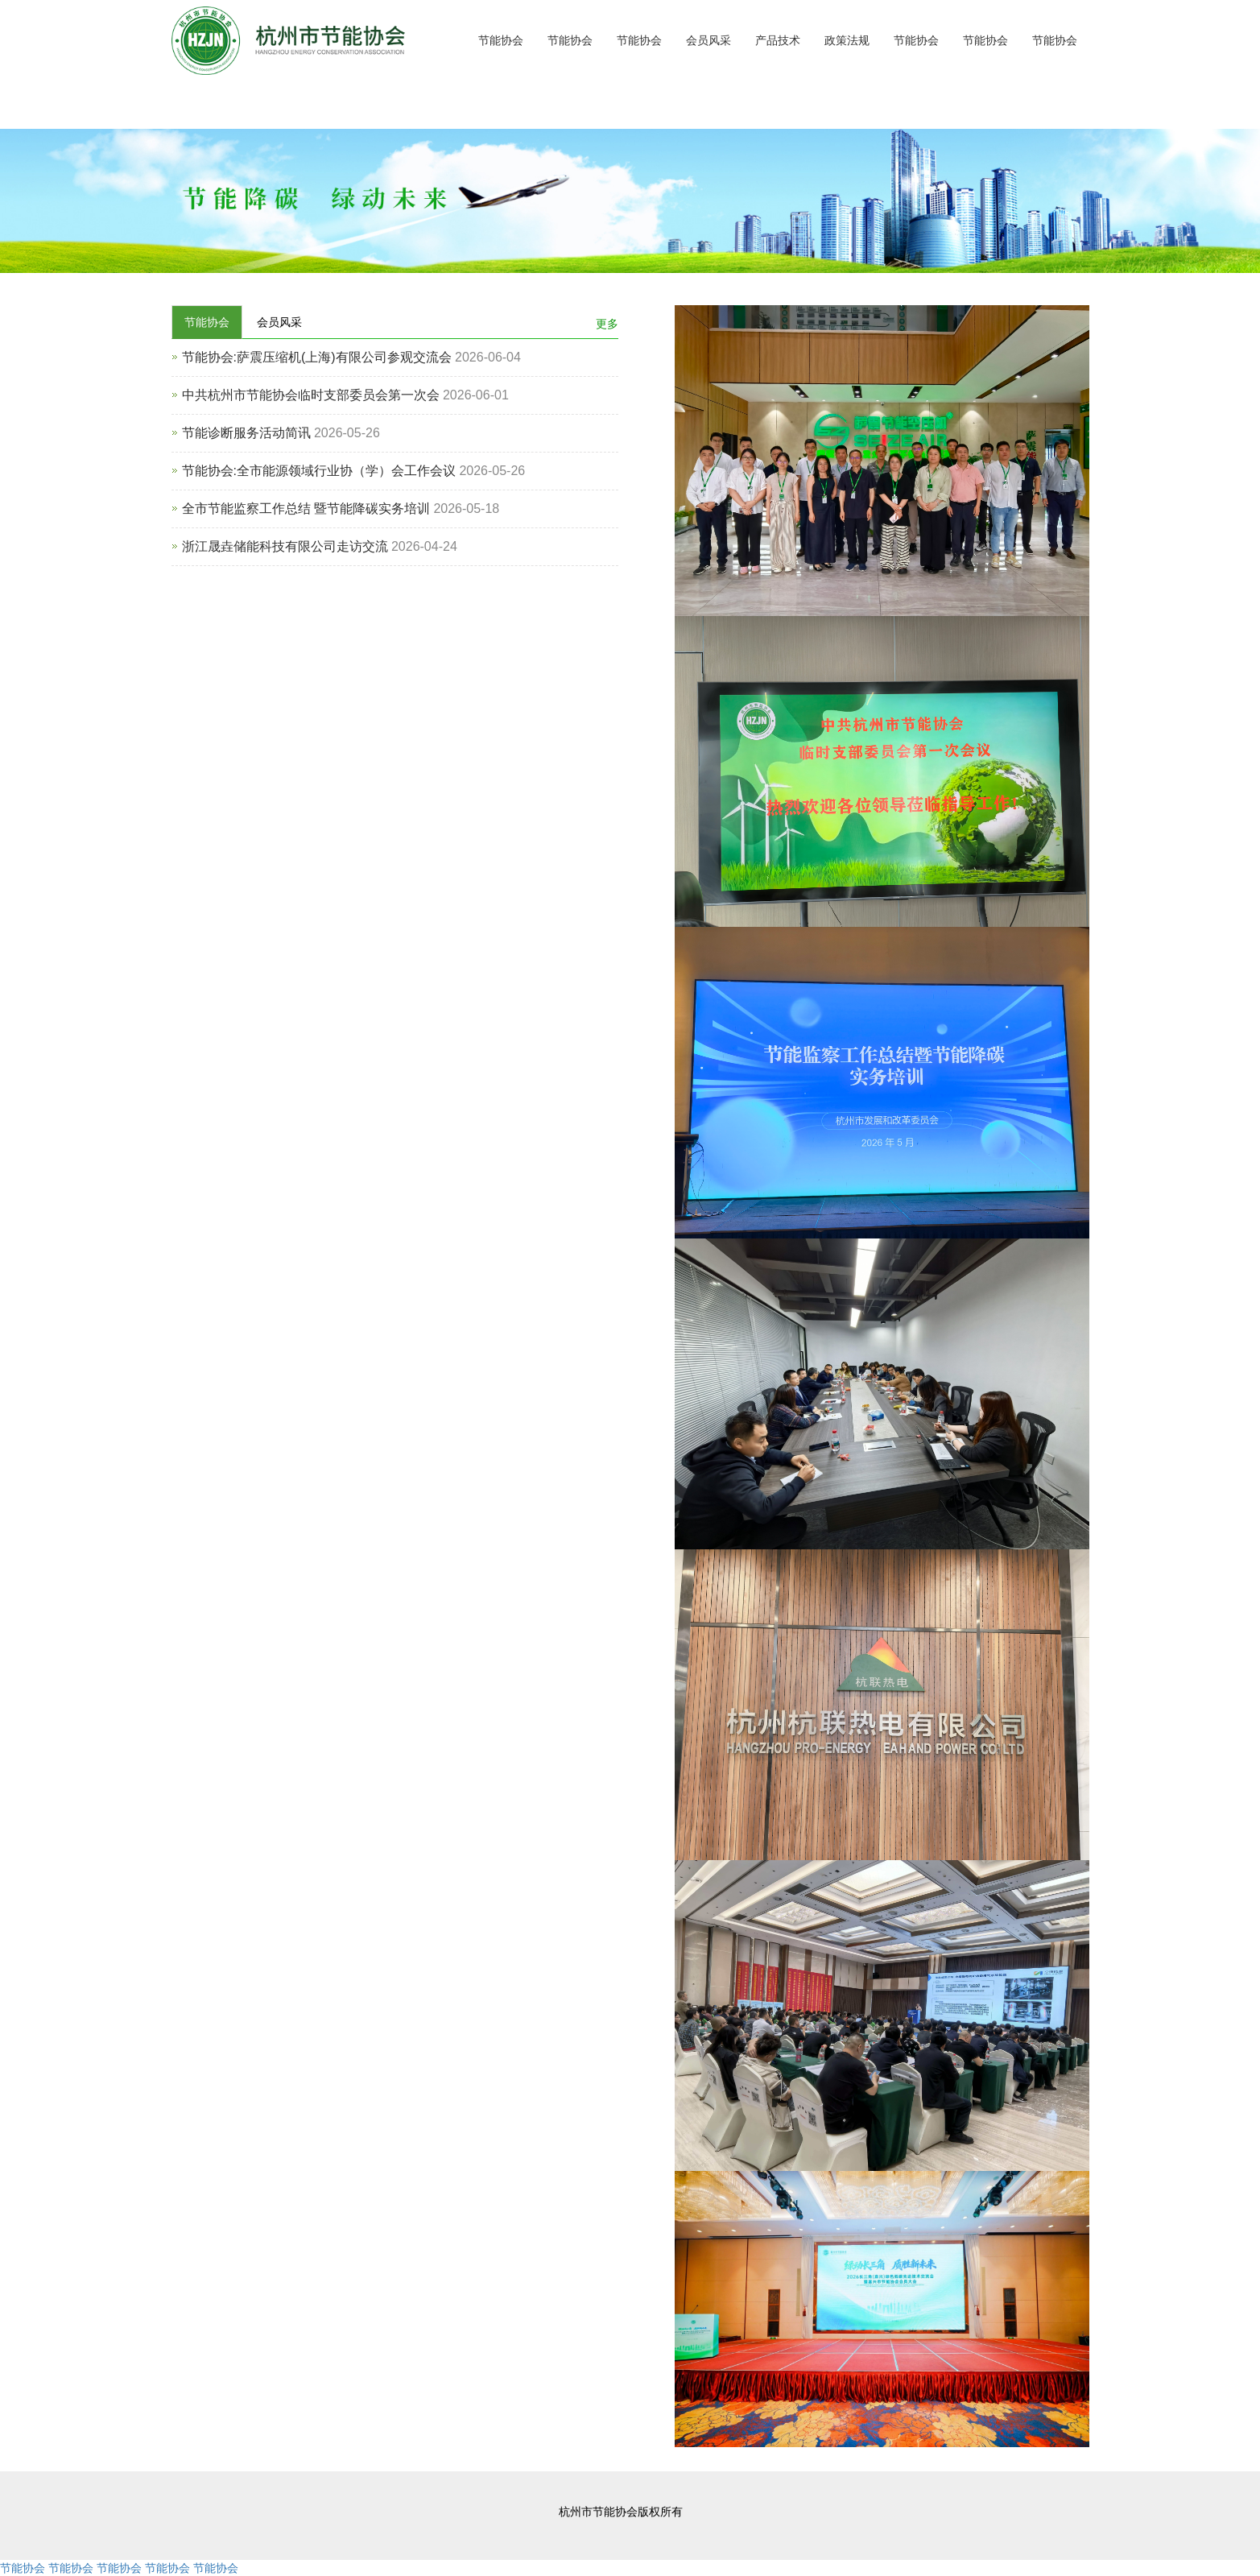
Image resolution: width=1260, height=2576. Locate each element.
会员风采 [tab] (279, 322)
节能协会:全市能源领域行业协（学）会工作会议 (319, 471)
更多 (607, 323)
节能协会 (500, 40)
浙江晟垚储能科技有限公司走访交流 (285, 546)
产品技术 (777, 40)
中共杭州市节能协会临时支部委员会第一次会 (311, 395)
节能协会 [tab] (206, 322)
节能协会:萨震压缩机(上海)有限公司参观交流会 (317, 357)
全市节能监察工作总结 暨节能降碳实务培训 (306, 508)
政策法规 (847, 40)
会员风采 (708, 40)
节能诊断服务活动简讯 (246, 433)
